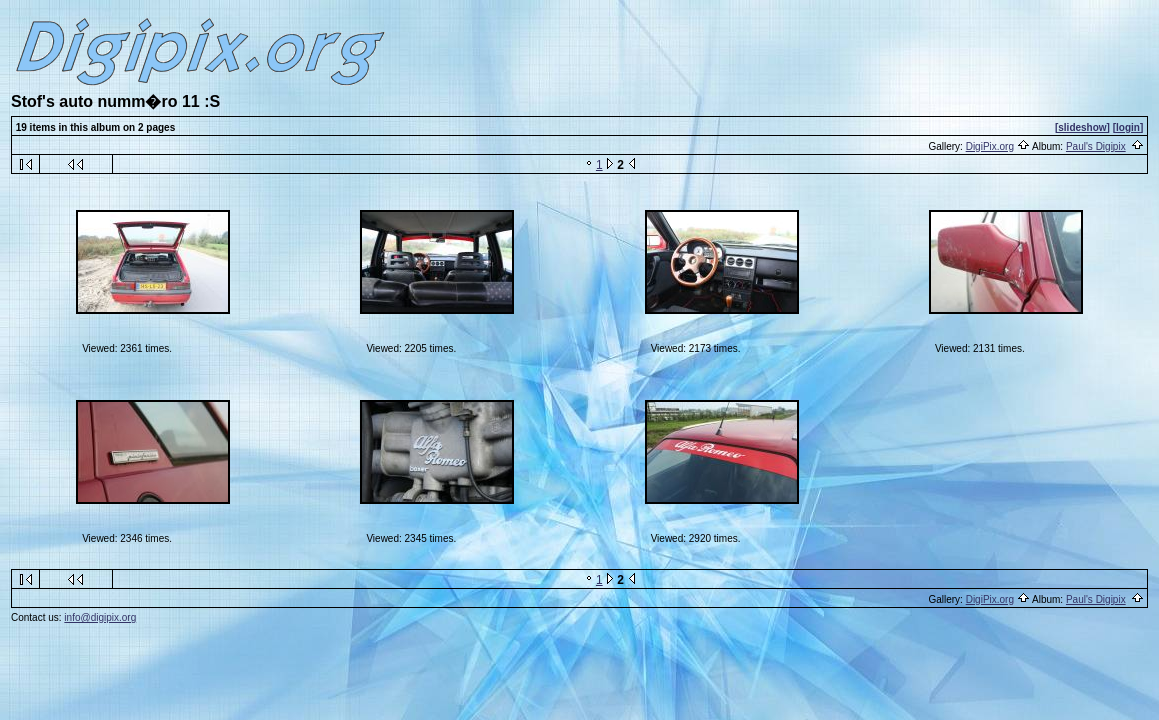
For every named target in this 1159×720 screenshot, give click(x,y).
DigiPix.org (990, 146)
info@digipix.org (100, 617)
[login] (1128, 127)
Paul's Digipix (1096, 146)
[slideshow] (1082, 127)
